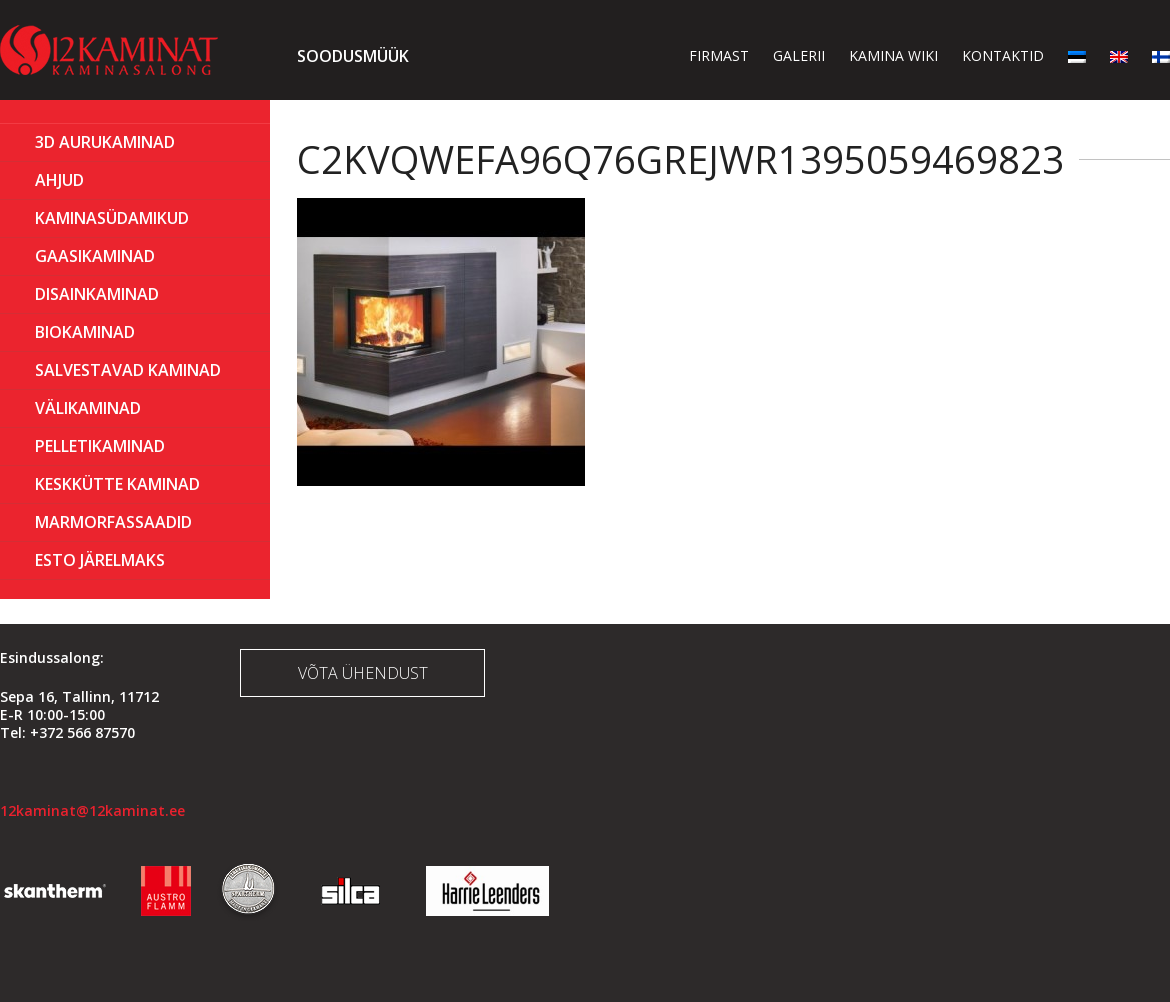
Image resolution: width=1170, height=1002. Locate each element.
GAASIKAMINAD (95, 256)
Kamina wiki (893, 55)
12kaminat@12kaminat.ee (92, 810)
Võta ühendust (363, 673)
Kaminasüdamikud (112, 218)
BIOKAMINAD (85, 332)
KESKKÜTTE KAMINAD (117, 484)
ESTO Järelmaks (100, 560)
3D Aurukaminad (105, 142)
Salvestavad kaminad (128, 370)
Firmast (719, 55)
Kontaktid (1003, 55)
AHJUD (59, 180)
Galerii (799, 55)
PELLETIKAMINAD (100, 446)
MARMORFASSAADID (113, 522)
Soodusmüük (353, 56)
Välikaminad (88, 408)
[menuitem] (1077, 55)
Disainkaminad (97, 294)
